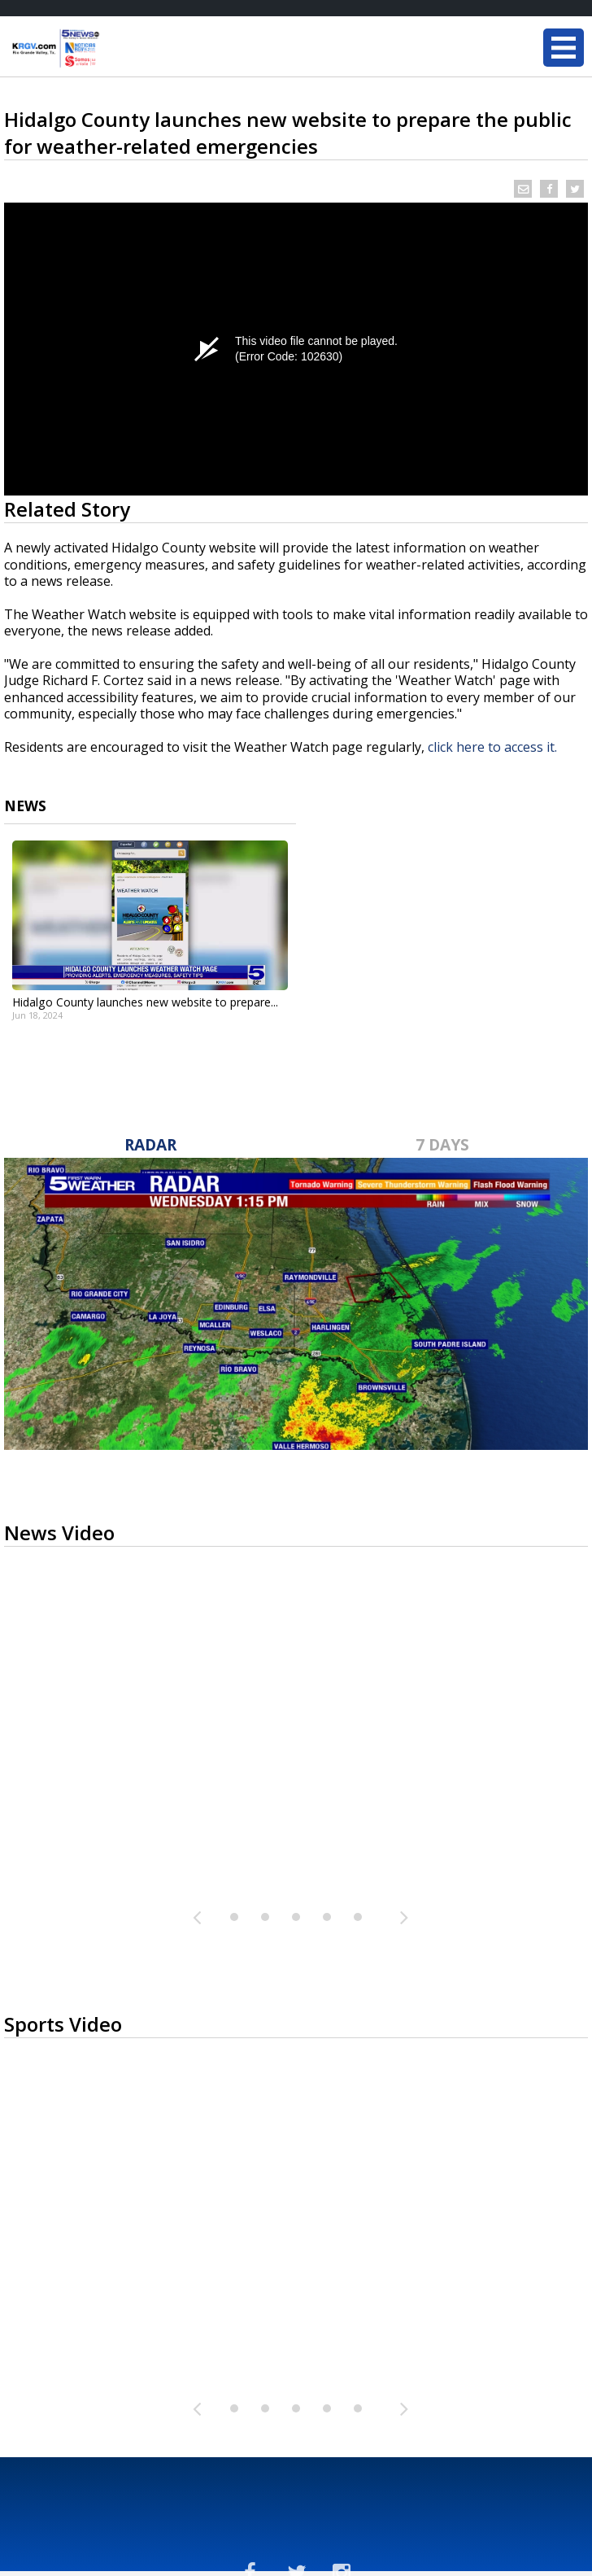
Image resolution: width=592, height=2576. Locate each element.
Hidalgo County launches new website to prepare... (145, 1002)
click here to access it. (492, 747)
